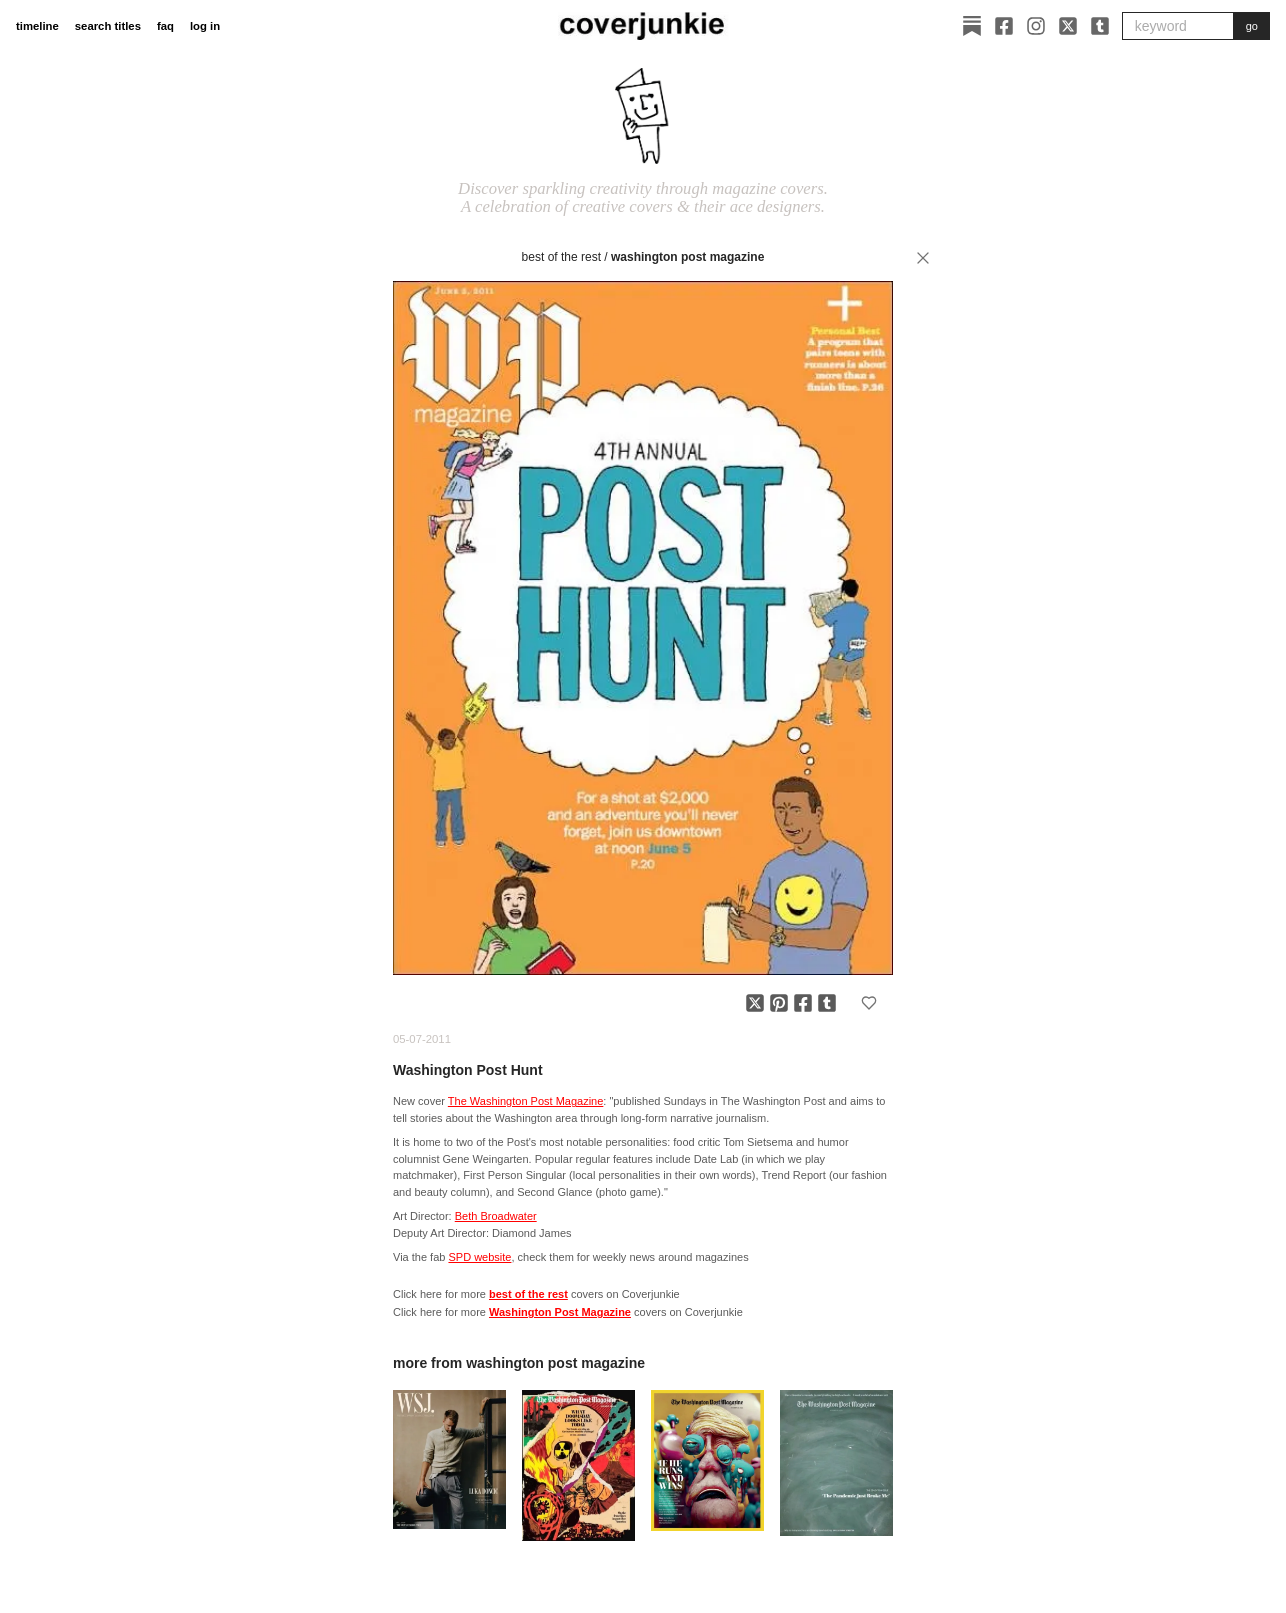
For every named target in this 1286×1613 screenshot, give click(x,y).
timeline (37, 26)
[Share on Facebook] (803, 1003)
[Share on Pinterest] (779, 1003)
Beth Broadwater (496, 1216)
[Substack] (972, 26)
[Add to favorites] (869, 1003)
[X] (1068, 26)
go (1252, 26)
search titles (108, 26)
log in (205, 26)
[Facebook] (1004, 26)
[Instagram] (1036, 26)
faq (165, 26)
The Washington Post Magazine (526, 1101)
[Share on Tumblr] (827, 1003)
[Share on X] (755, 1003)
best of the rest (561, 257)
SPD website (479, 1257)
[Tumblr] (1100, 26)
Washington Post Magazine (687, 257)
